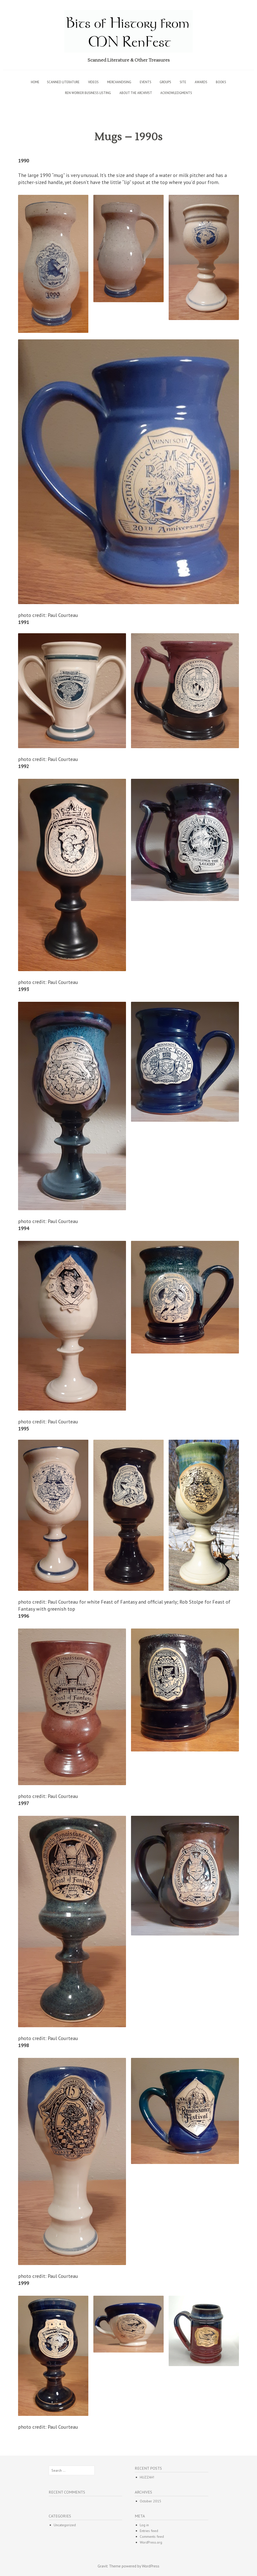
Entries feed (149, 2530)
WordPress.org (151, 2542)
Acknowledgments (176, 93)
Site (183, 82)
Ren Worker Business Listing (88, 93)
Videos (93, 82)
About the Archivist (135, 93)
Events (145, 82)
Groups (165, 82)
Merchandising (119, 82)
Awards (201, 82)
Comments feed (152, 2536)
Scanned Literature (63, 82)
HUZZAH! (147, 2477)
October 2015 (150, 2501)
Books (221, 82)
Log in (144, 2525)
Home (35, 82)
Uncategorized (65, 2525)
